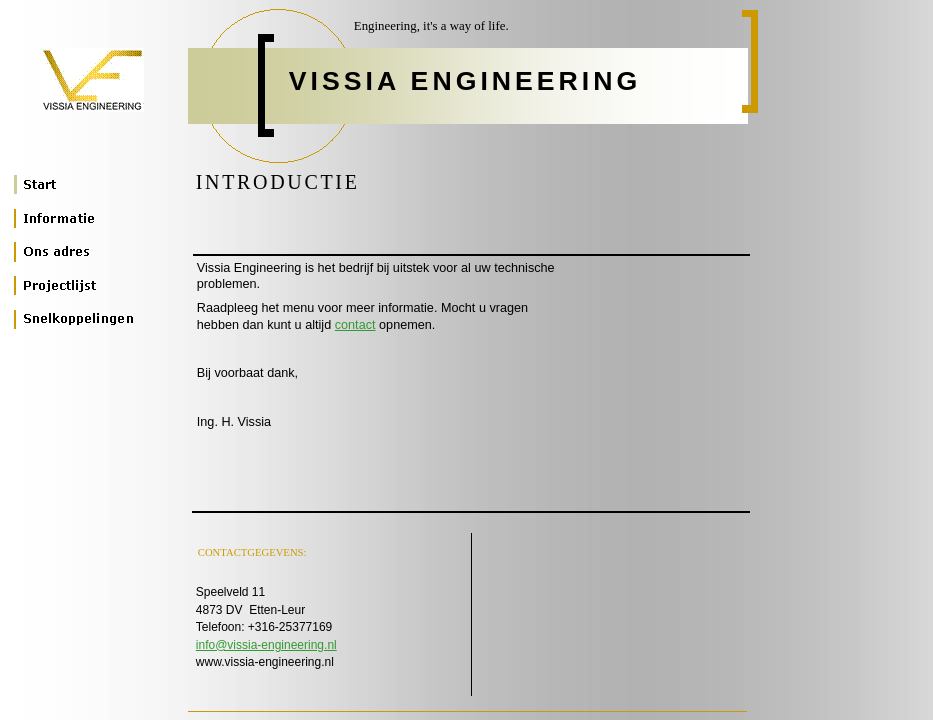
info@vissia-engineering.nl (266, 645)
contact (355, 325)
